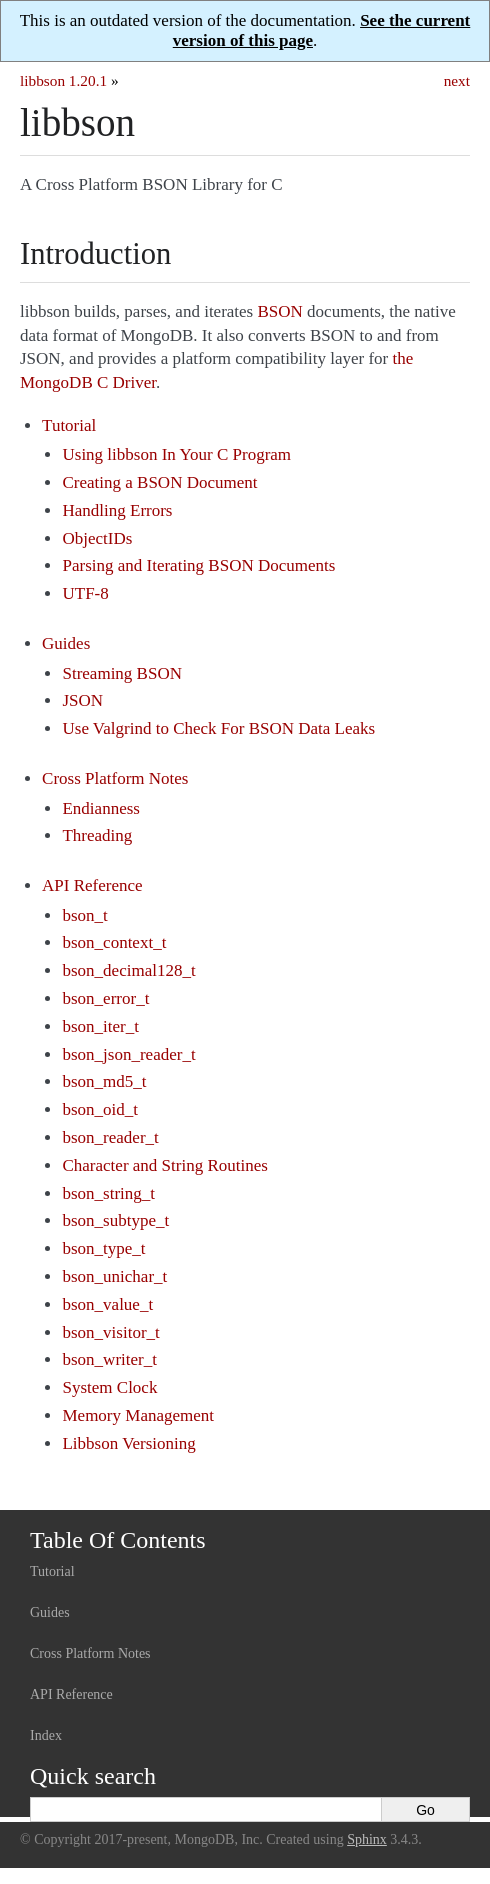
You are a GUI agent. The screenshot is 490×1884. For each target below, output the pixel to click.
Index (46, 1735)
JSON (82, 700)
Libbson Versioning (128, 1443)
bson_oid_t (100, 1109)
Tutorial (69, 425)
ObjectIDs (97, 538)
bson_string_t (108, 1193)
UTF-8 (85, 593)
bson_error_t (105, 998)
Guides (66, 643)
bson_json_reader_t (128, 1054)
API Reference (92, 885)
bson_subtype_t (115, 1220)
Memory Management (138, 1415)
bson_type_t (103, 1248)
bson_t (84, 915)
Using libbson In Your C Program (176, 454)
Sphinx (367, 1839)
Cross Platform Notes (115, 778)
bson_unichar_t (114, 1276)
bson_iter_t (100, 1026)
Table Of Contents (118, 1540)
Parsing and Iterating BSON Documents (198, 565)
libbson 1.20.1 (63, 80)
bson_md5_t (104, 1081)
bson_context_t (114, 942)
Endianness (100, 808)
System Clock (109, 1387)
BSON (280, 311)
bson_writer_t (109, 1359)
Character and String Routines (164, 1165)
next (457, 80)
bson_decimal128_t (128, 970)
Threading (97, 835)
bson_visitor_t (110, 1332)
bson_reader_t (110, 1137)
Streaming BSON (121, 673)
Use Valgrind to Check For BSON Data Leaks (218, 728)
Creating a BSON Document (159, 482)
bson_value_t (107, 1304)
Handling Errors (117, 510)
